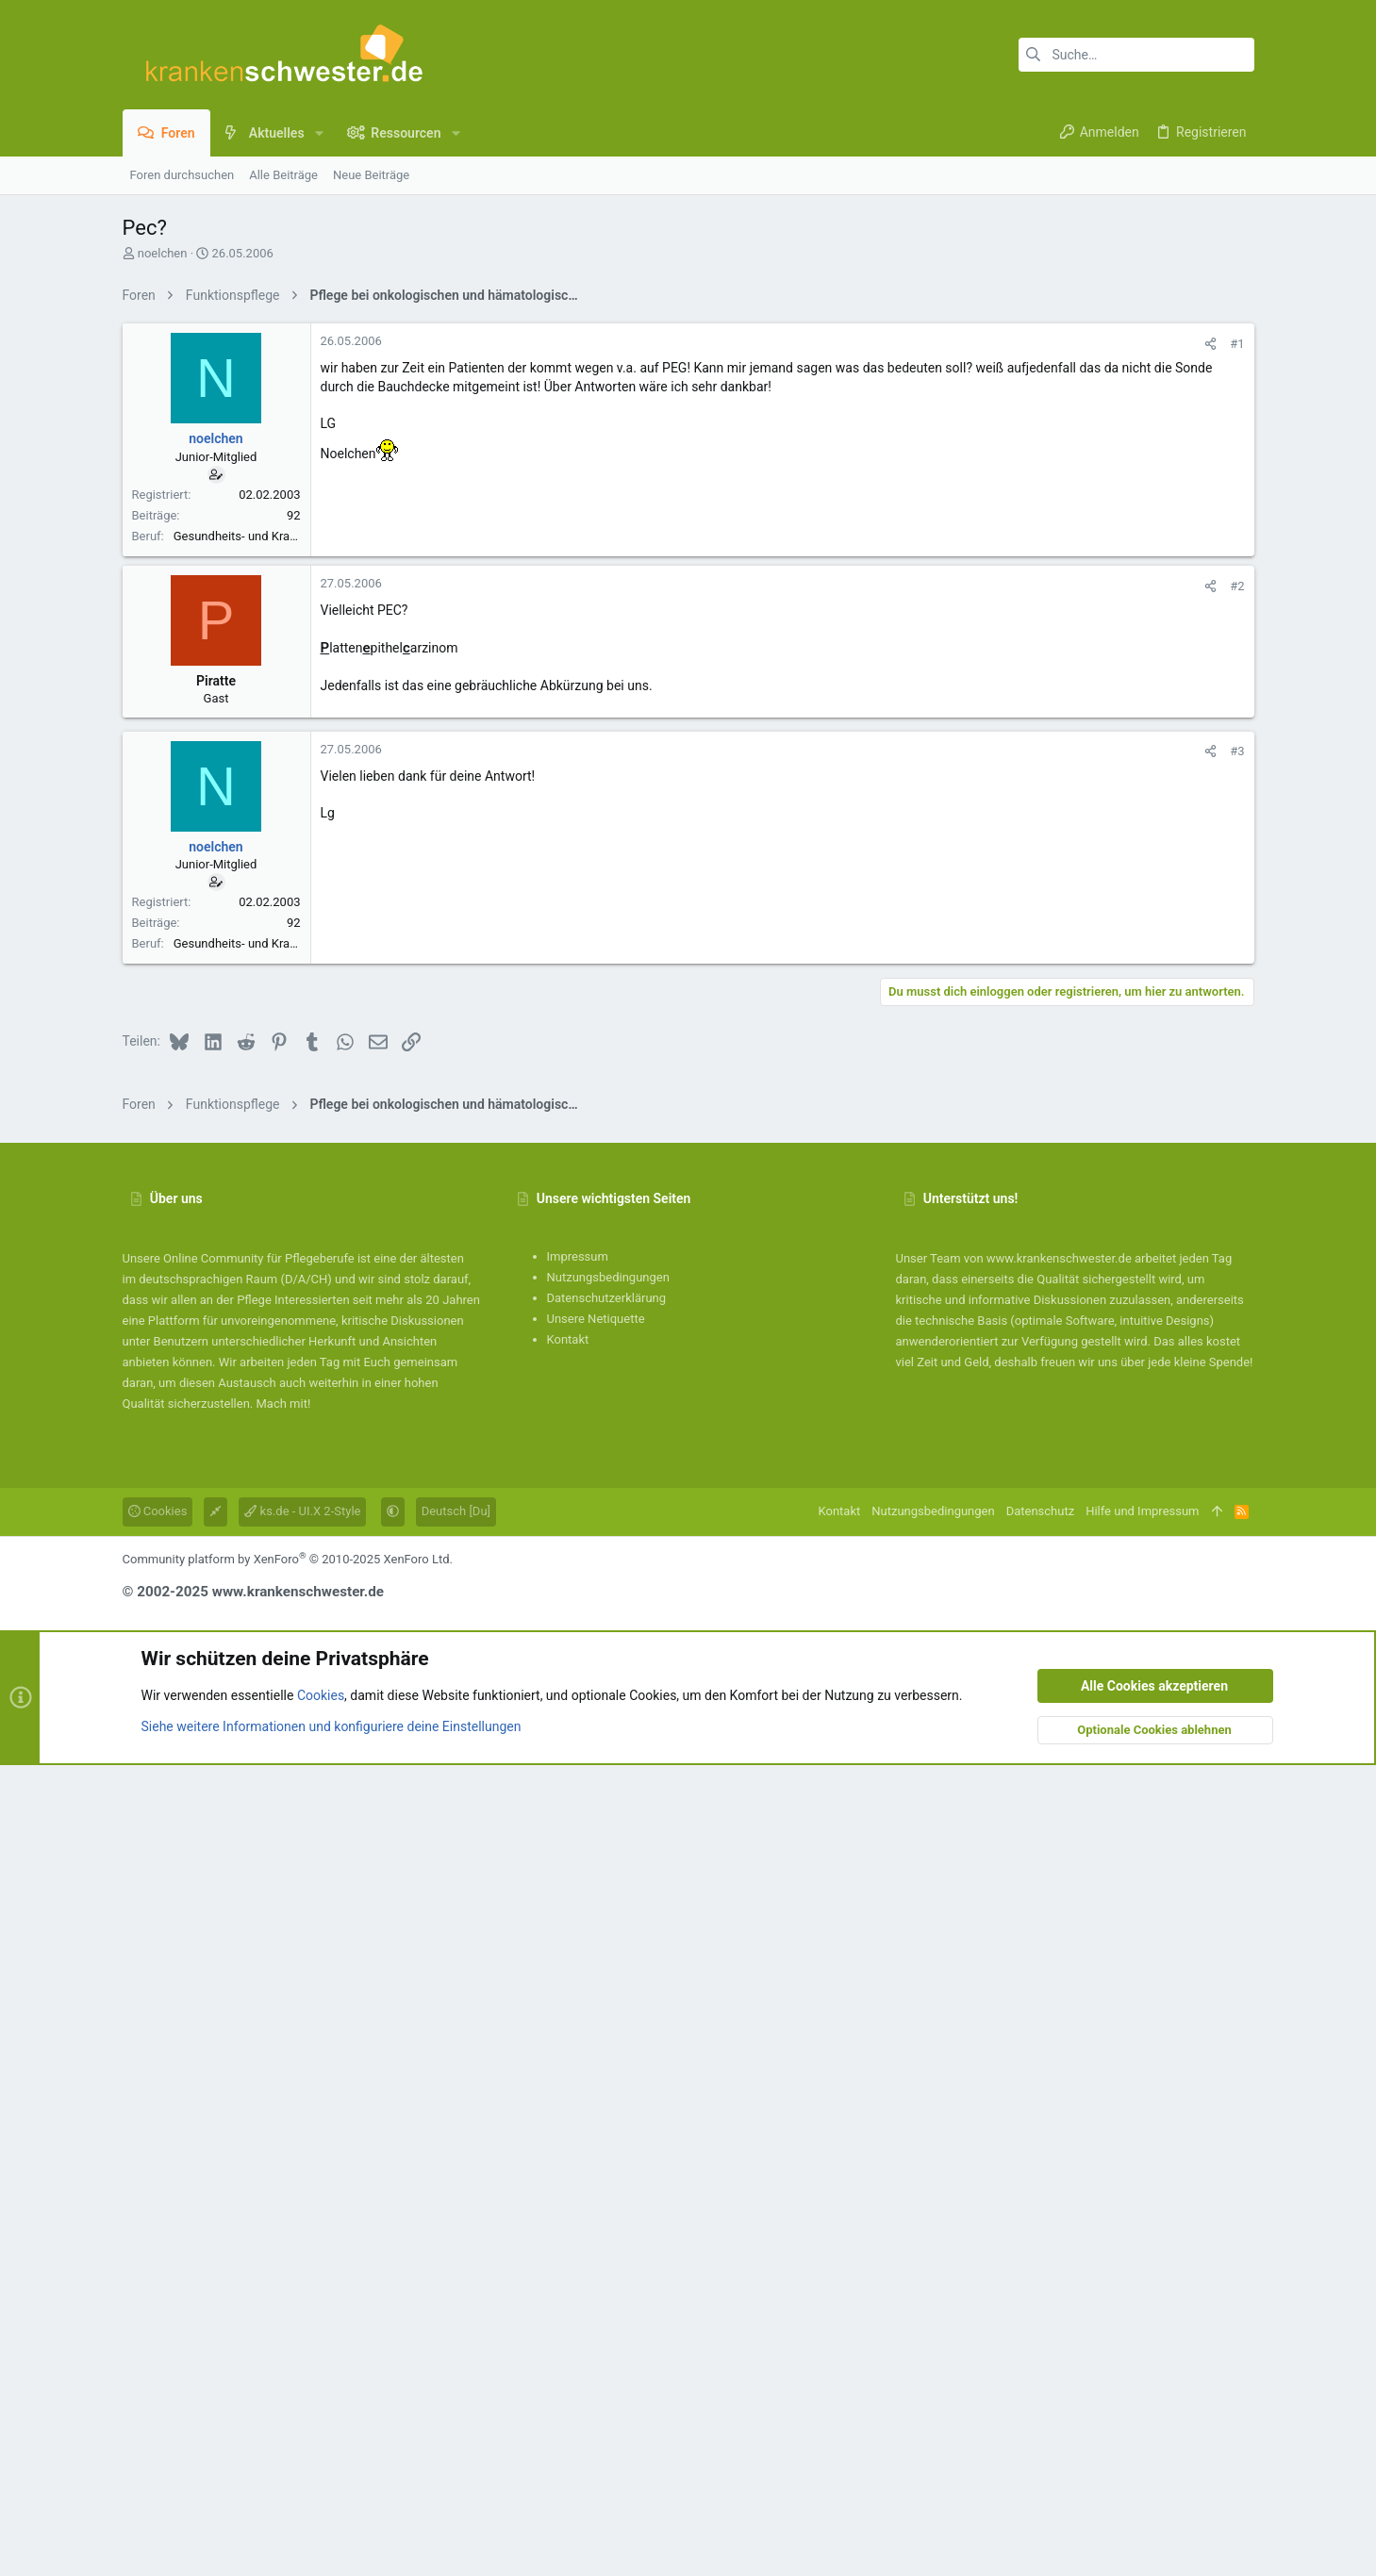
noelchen (163, 253)
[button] (319, 133)
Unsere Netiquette (596, 2129)
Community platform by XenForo (288, 2370)
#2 (1237, 1123)
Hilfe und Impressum (1142, 2322)
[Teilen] (1210, 608)
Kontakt (568, 2150)
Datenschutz (1040, 2322)
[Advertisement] (688, 446)
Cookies (158, 2322)
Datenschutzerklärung (607, 2109)
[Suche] (1136, 55)
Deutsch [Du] (456, 2322)
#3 (1237, 1288)
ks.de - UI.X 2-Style (302, 2322)
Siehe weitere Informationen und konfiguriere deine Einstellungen (331, 2537)
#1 (1237, 608)
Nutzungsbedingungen (608, 2088)
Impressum (577, 2067)
